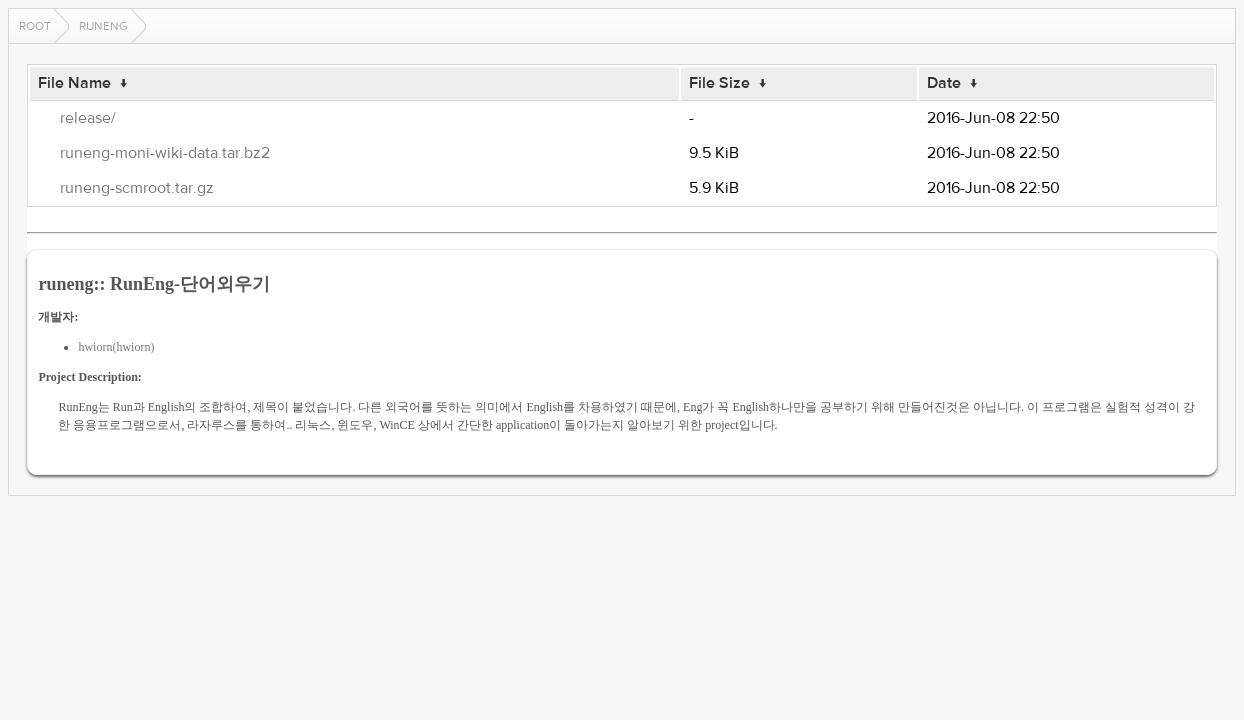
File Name (74, 83)
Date (944, 83)
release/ (88, 118)
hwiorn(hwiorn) (116, 347)
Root (35, 26)
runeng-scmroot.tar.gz (137, 188)
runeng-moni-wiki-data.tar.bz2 (165, 153)
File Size (719, 83)
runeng (103, 26)
